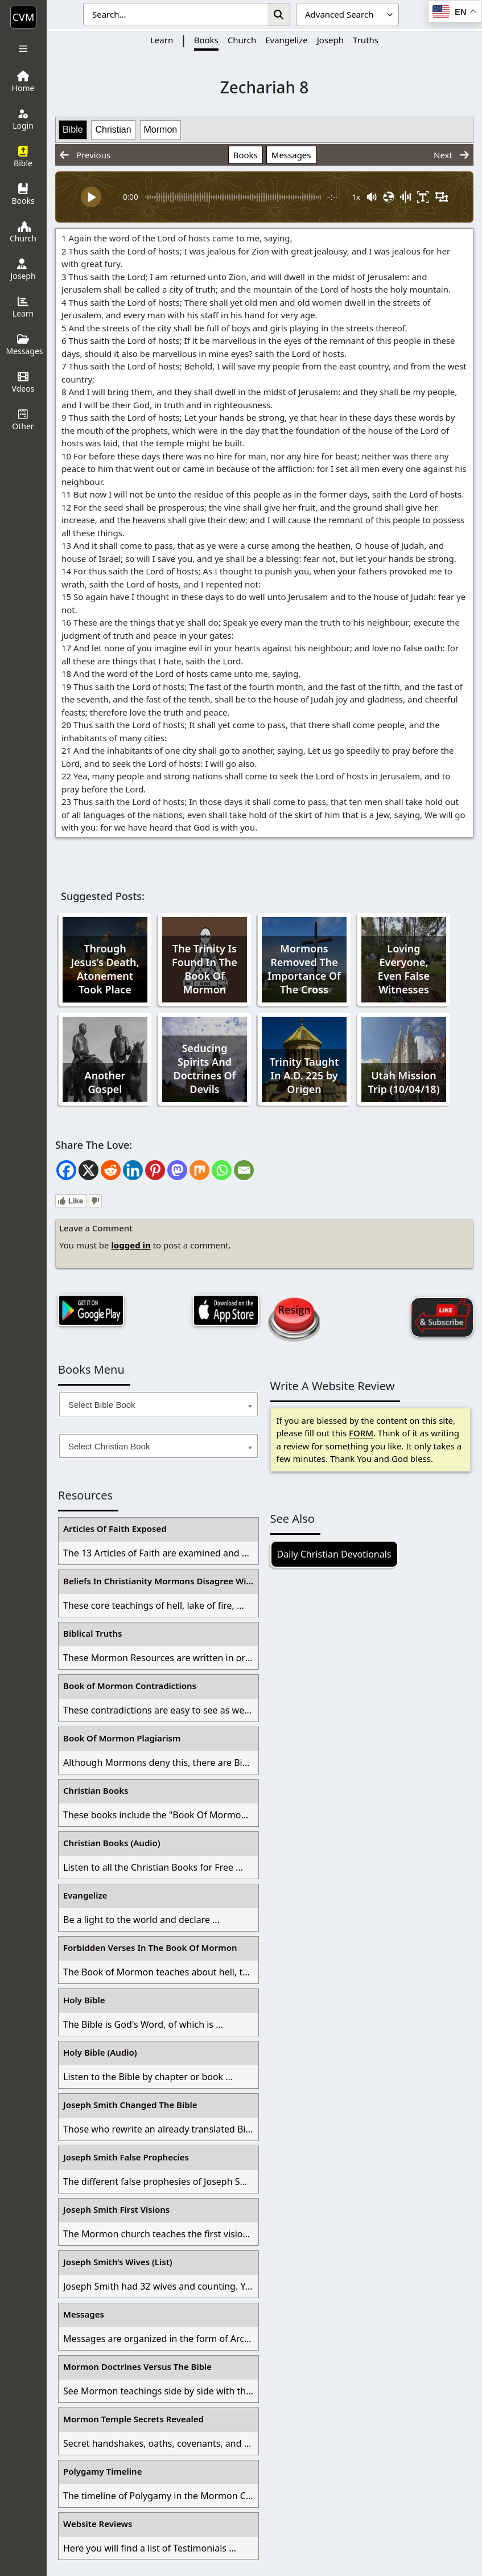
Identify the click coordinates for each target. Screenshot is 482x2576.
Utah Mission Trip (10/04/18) (404, 1082)
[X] (88, 1170)
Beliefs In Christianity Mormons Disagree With (159, 1581)
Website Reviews (97, 2523)
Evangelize (286, 40)
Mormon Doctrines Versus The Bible (137, 2366)
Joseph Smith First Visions (116, 2209)
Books (206, 40)
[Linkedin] (133, 1170)
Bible (73, 129)
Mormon (161, 129)
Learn (161, 40)
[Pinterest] (155, 1170)
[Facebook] (66, 1170)
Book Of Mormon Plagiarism (121, 1738)
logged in (130, 1245)
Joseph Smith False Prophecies (126, 2157)
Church (242, 40)
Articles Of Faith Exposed (115, 1528)
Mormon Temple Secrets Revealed (133, 2419)
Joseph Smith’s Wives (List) (117, 2261)
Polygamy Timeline (102, 2471)
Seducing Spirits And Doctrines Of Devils (205, 1068)
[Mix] (199, 1170)
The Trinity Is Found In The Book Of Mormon (204, 969)
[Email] (244, 1170)
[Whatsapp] (222, 1170)
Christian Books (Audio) (111, 1842)
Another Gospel (105, 1082)
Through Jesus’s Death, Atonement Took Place (105, 969)
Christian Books (95, 1790)
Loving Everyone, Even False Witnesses (404, 969)
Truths (365, 40)
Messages (291, 155)
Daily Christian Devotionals (334, 1554)
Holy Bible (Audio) (100, 2052)
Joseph (330, 40)
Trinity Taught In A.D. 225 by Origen (304, 1075)
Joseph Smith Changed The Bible (130, 2104)
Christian (113, 129)
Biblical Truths (92, 1633)
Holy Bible (84, 2000)
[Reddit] (111, 1170)
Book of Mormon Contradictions (129, 1685)
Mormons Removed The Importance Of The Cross (304, 969)
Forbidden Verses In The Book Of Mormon (150, 1947)
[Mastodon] (177, 1170)
